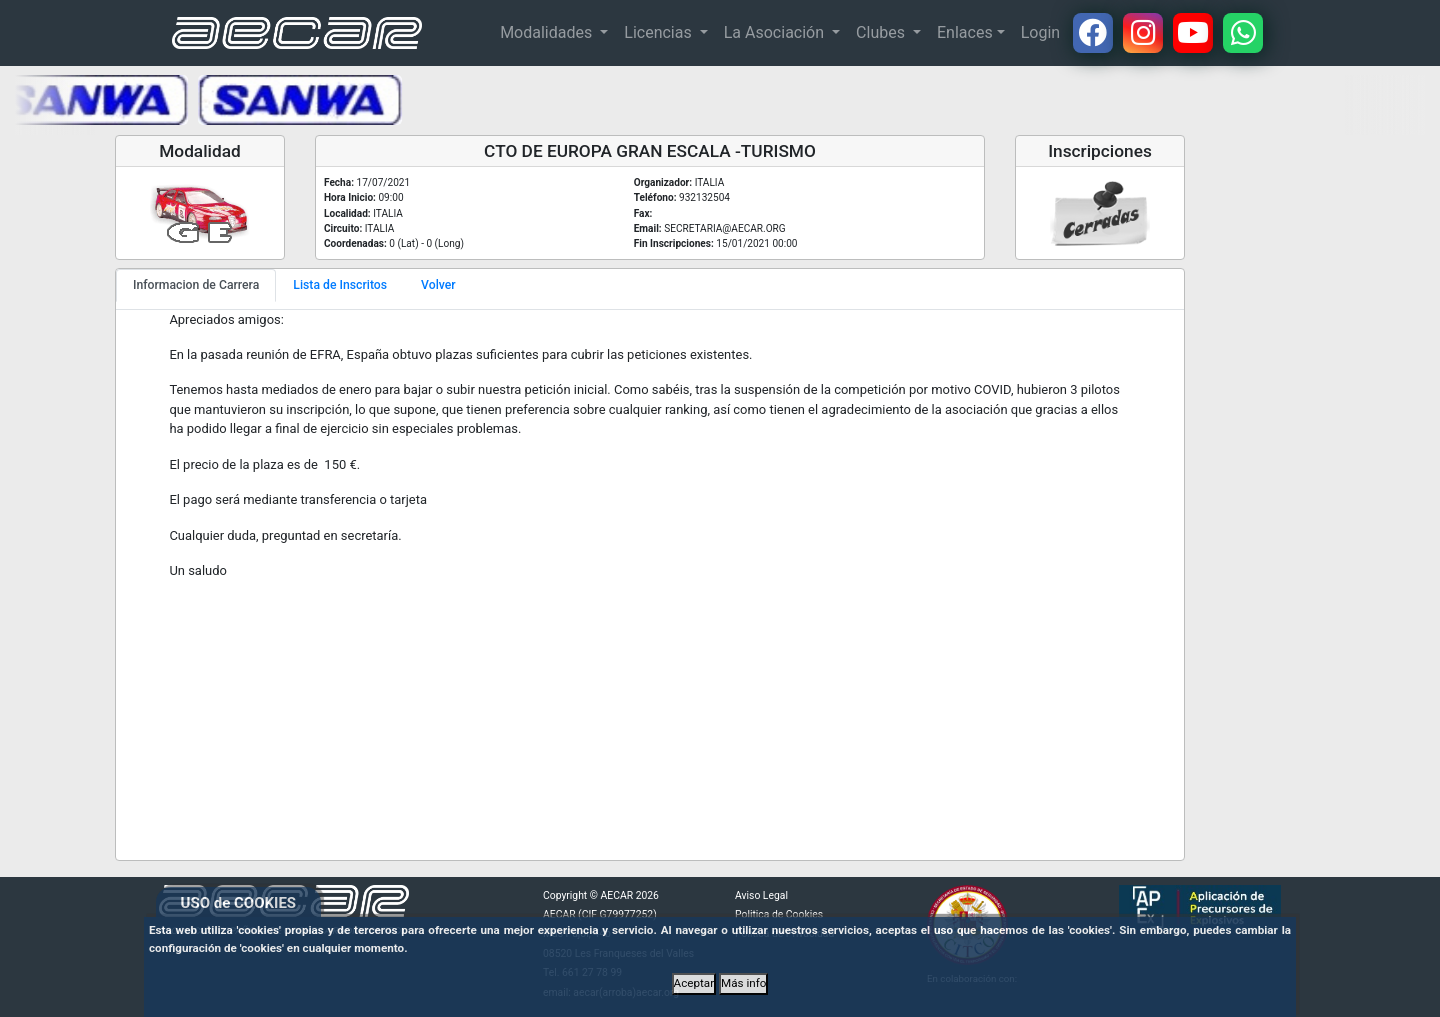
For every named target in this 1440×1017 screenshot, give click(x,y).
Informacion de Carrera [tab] (196, 285)
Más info (743, 983)
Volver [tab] (438, 285)
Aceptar (694, 983)
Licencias (659, 32)
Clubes (882, 32)
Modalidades (548, 32)
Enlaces (965, 32)
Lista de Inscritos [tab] (340, 285)
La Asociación (776, 32)
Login (1040, 32)
